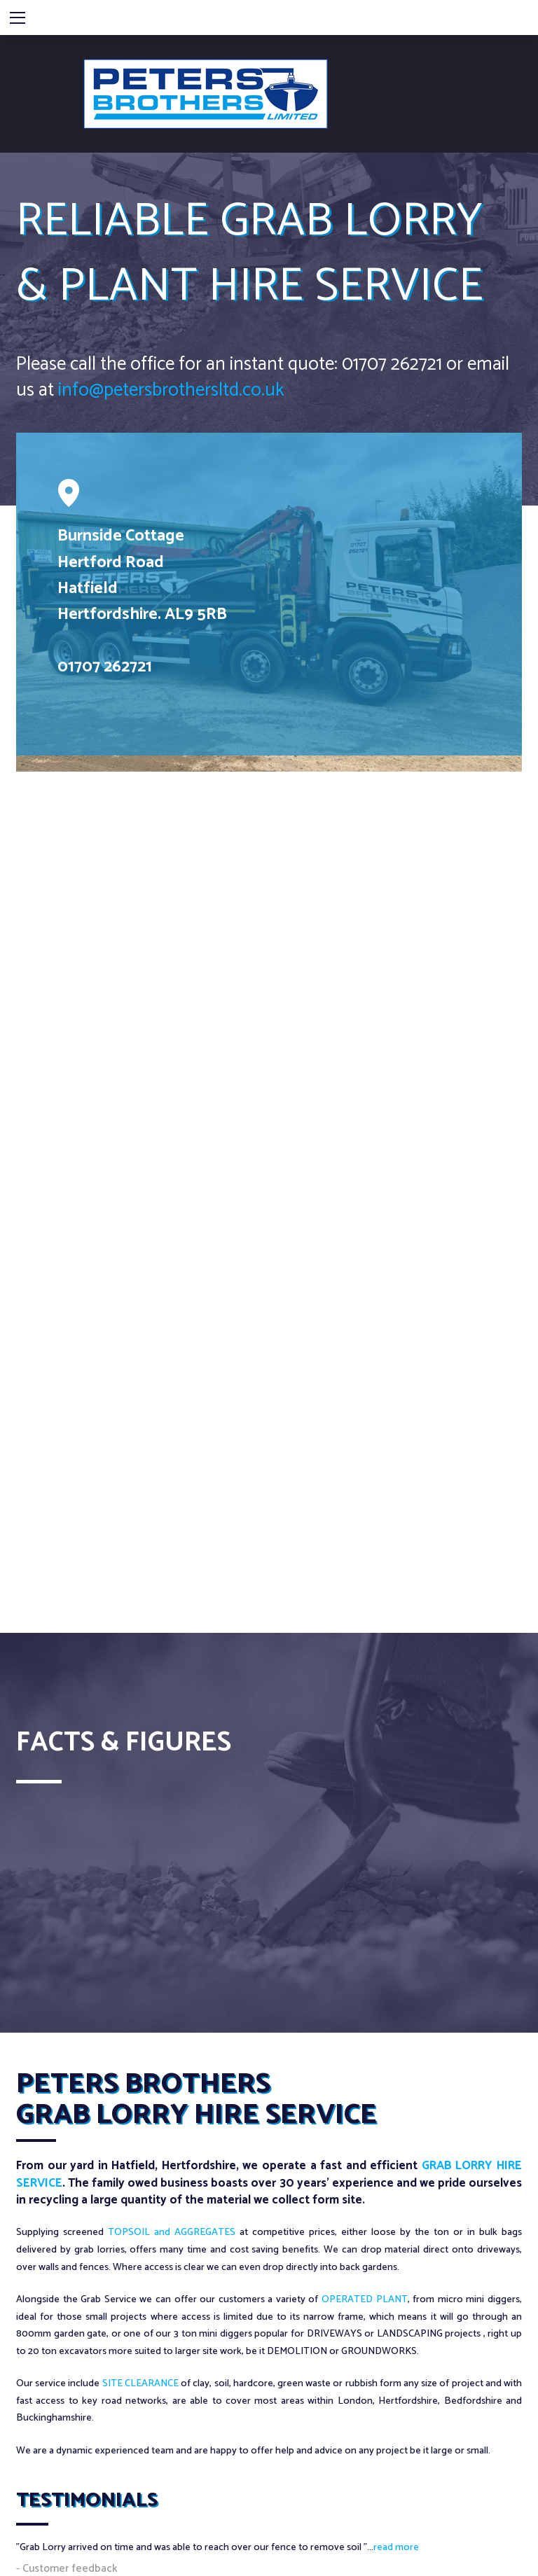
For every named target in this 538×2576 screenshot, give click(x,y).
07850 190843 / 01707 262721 (132, 2303)
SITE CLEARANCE (140, 2011)
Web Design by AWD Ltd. (469, 2553)
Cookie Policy (102, 2488)
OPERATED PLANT (365, 1927)
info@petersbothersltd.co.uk (132, 2324)
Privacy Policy (39, 2488)
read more (396, 2174)
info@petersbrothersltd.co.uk (147, 383)
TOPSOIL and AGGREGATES (171, 1860)
